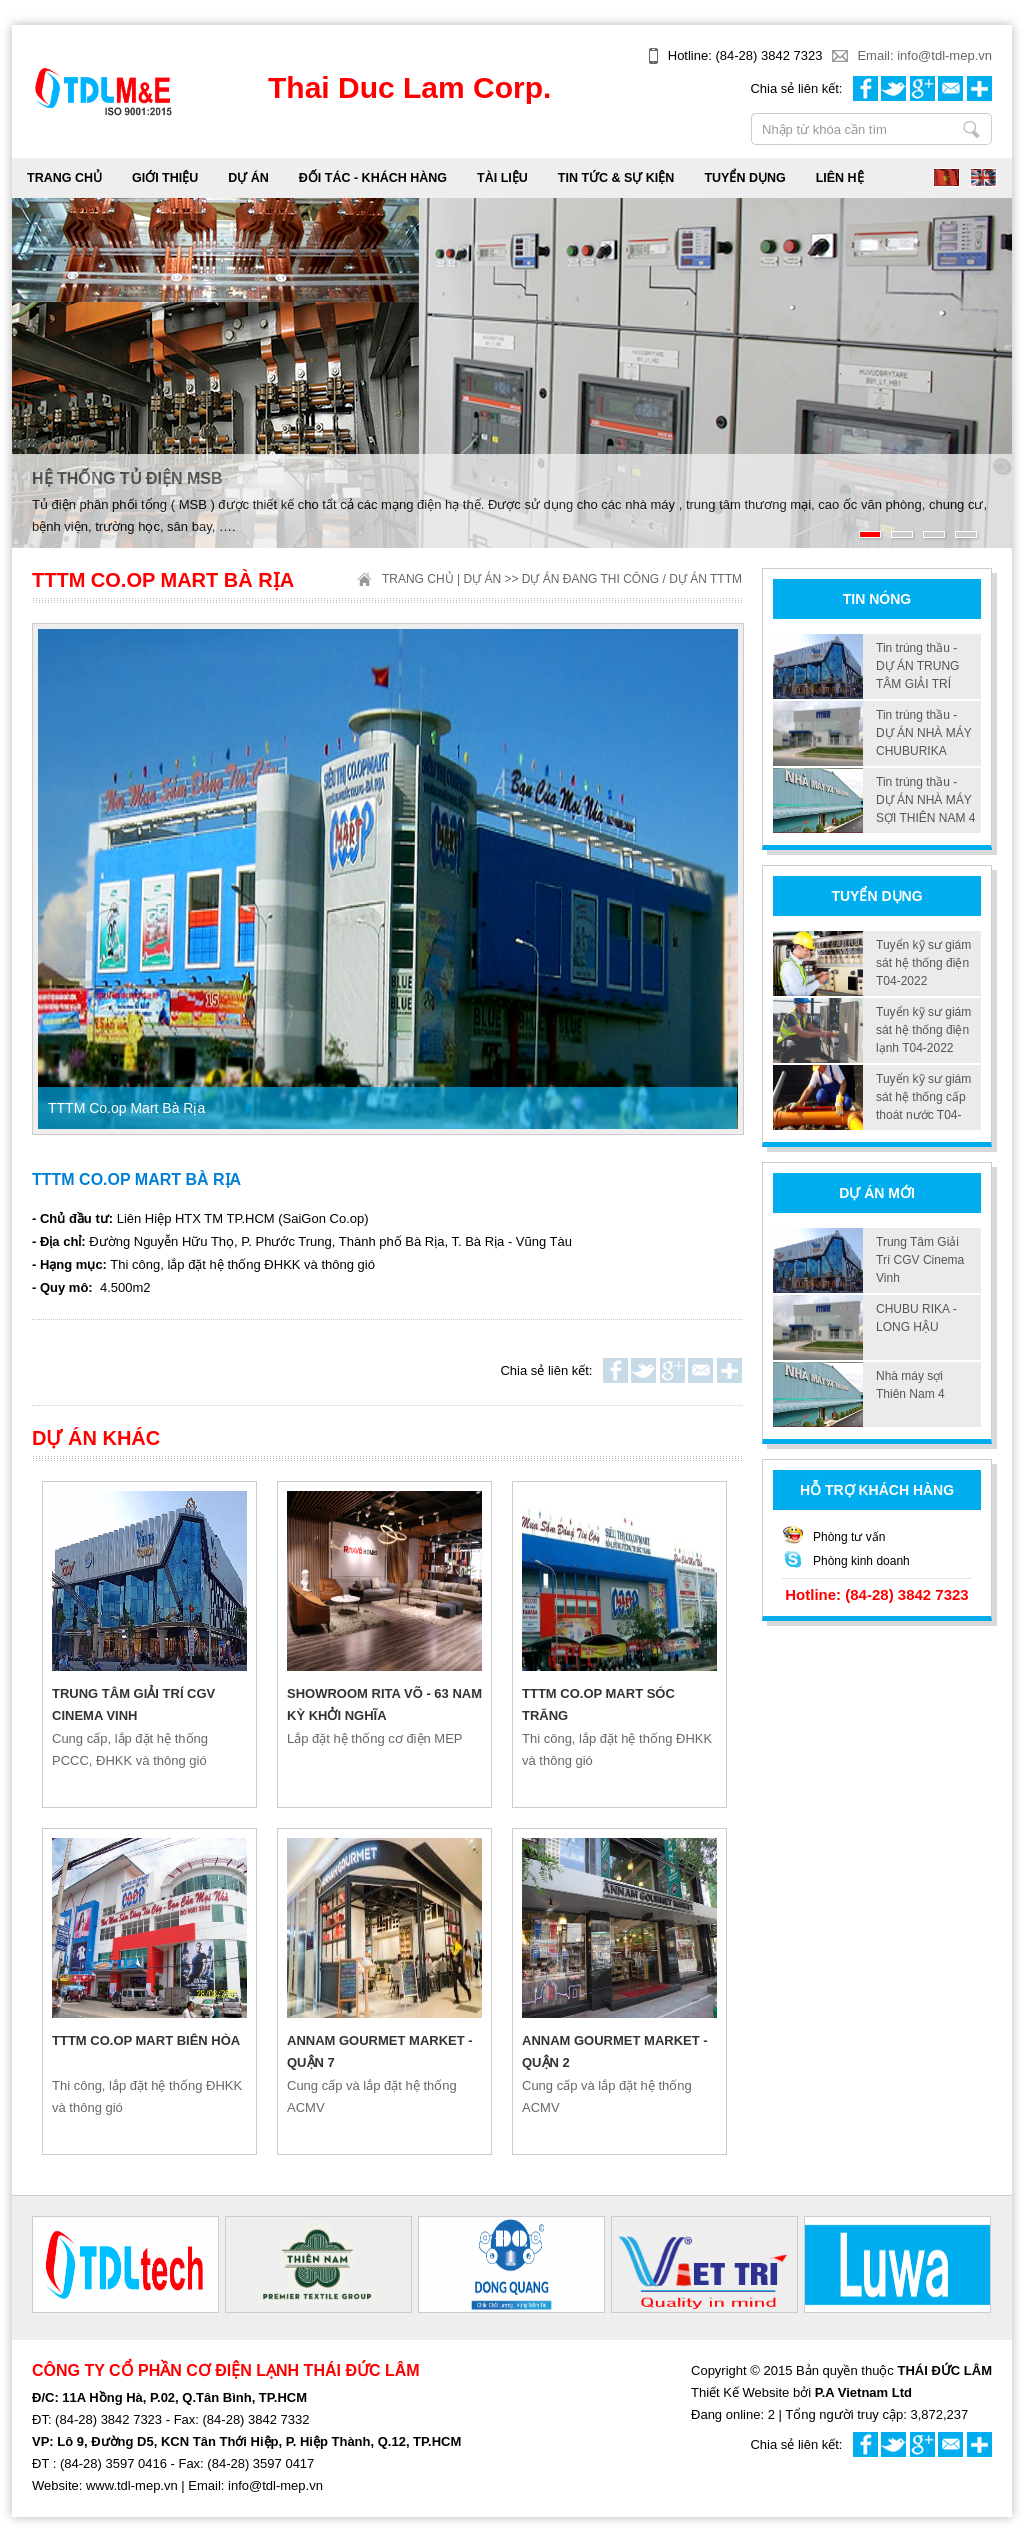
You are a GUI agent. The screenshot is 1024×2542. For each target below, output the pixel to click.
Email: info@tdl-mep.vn (924, 55)
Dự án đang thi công (590, 579)
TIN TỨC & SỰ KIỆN (616, 178)
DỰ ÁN (248, 178)
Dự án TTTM (705, 579)
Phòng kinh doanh (861, 1561)
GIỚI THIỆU (165, 178)
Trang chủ (64, 178)
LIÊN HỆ (840, 178)
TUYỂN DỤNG (744, 178)
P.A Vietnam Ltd (863, 2392)
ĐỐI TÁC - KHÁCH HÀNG (373, 178)
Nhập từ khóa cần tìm (971, 129)
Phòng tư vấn (849, 1537)
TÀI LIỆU (502, 178)
